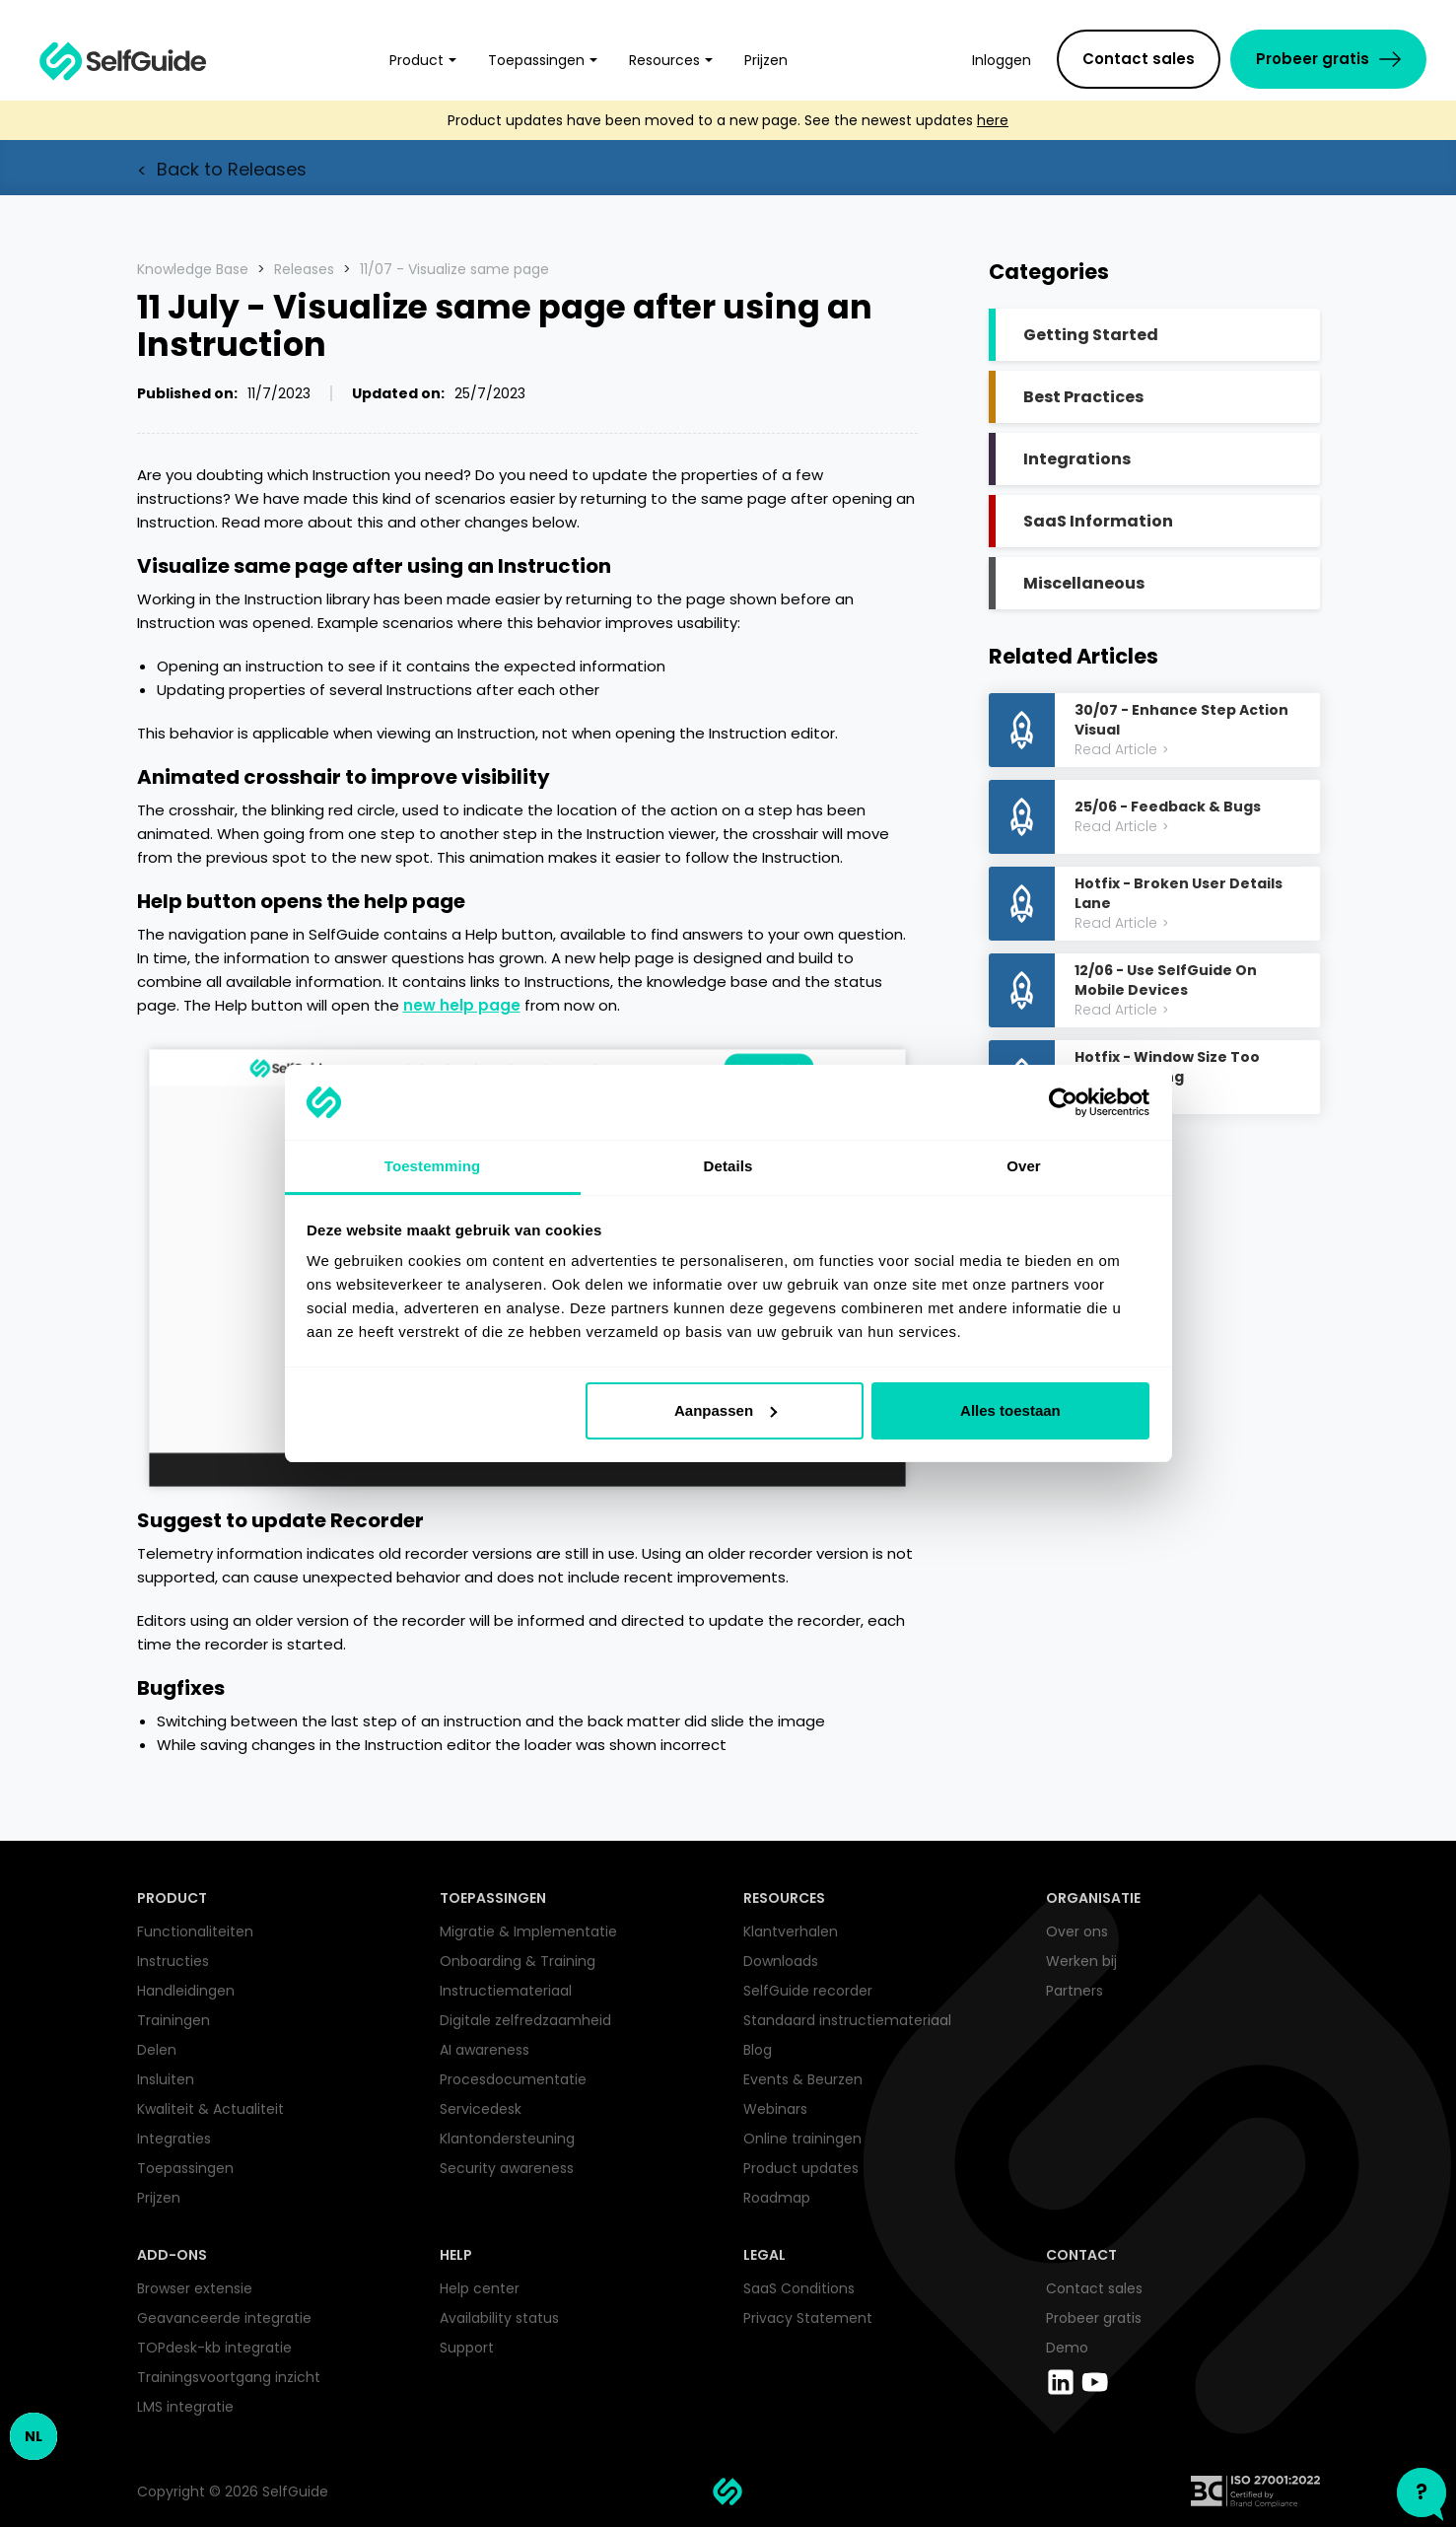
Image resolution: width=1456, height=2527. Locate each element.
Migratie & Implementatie (528, 1931)
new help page (461, 1005)
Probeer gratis (1094, 2318)
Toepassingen (185, 2168)
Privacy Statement (807, 2318)
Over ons (1077, 1931)
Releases (304, 269)
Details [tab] (728, 1166)
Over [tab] (1023, 1166)
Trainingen (173, 2020)
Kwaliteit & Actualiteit (210, 2109)
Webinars (775, 2109)
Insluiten (165, 2079)
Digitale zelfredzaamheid (525, 2020)
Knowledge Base (192, 269)
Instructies (173, 1961)
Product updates (801, 2168)
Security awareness (507, 2168)
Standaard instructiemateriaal (847, 2020)
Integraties (174, 2138)
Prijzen (158, 2198)
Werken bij (1081, 1961)
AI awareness (484, 2050)
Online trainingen (802, 2138)
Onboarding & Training (517, 1961)
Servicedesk (480, 2109)
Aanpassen (725, 1410)
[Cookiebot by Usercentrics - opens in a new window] (1063, 1102)
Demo (1067, 2347)
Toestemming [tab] (432, 1166)
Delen (156, 2050)
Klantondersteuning (507, 2138)
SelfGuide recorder (807, 1991)
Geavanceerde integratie (224, 2318)
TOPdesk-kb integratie (214, 2347)
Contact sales (1094, 2288)
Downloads (780, 1961)
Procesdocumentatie (513, 2079)
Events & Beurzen (803, 2079)
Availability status (499, 2318)
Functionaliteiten (195, 1931)
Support (467, 2347)
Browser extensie (194, 2288)
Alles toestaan (1010, 1410)
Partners (1074, 1991)
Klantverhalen (790, 1931)
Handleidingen (186, 1991)
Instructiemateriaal (506, 1991)
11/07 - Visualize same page (454, 269)
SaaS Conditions (799, 2288)
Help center (480, 2288)
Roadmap (776, 2198)
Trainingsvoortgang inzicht (228, 2377)
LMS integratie (185, 2407)
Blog (757, 2050)
